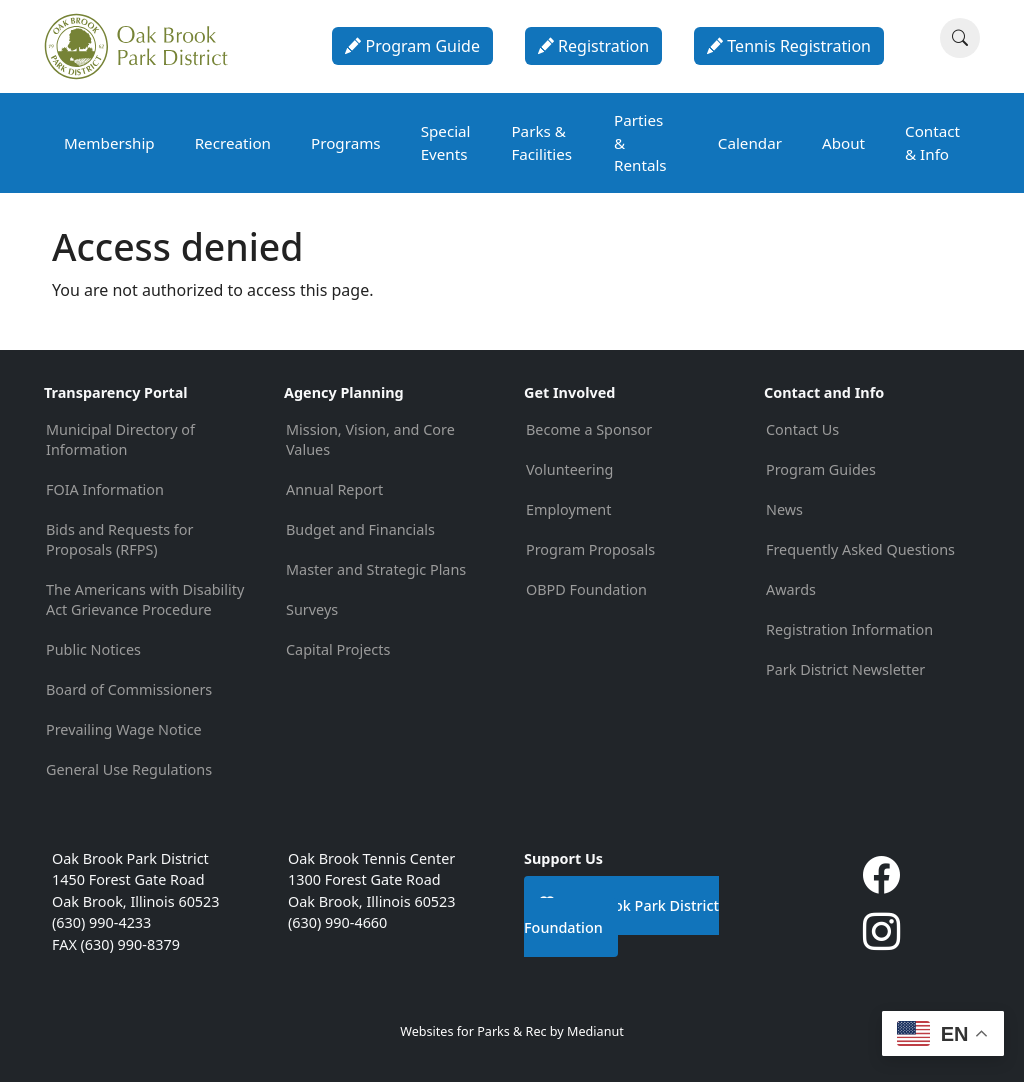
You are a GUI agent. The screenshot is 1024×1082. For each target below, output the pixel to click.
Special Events (446, 142)
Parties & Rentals (640, 143)
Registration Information (849, 629)
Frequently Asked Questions (860, 549)
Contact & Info (932, 142)
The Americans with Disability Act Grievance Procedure (145, 599)
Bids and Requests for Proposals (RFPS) (119, 539)
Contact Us (802, 429)
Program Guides (821, 469)
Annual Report (334, 489)
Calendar (750, 143)
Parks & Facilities (541, 142)
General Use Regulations (129, 769)
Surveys (312, 609)
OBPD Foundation (586, 589)
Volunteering (569, 469)
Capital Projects (338, 649)
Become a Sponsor (589, 429)
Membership (109, 143)
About (843, 143)
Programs (346, 143)
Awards (791, 589)
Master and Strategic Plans (376, 569)
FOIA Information (105, 489)
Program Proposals (590, 549)
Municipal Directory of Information (120, 439)
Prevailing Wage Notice (124, 729)
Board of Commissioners (129, 689)
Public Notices (93, 649)
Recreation (233, 143)
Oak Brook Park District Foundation (621, 915)
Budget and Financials (360, 529)
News (784, 509)
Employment (568, 509)
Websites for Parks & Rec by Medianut (512, 1031)
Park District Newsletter (845, 669)
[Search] (960, 38)
